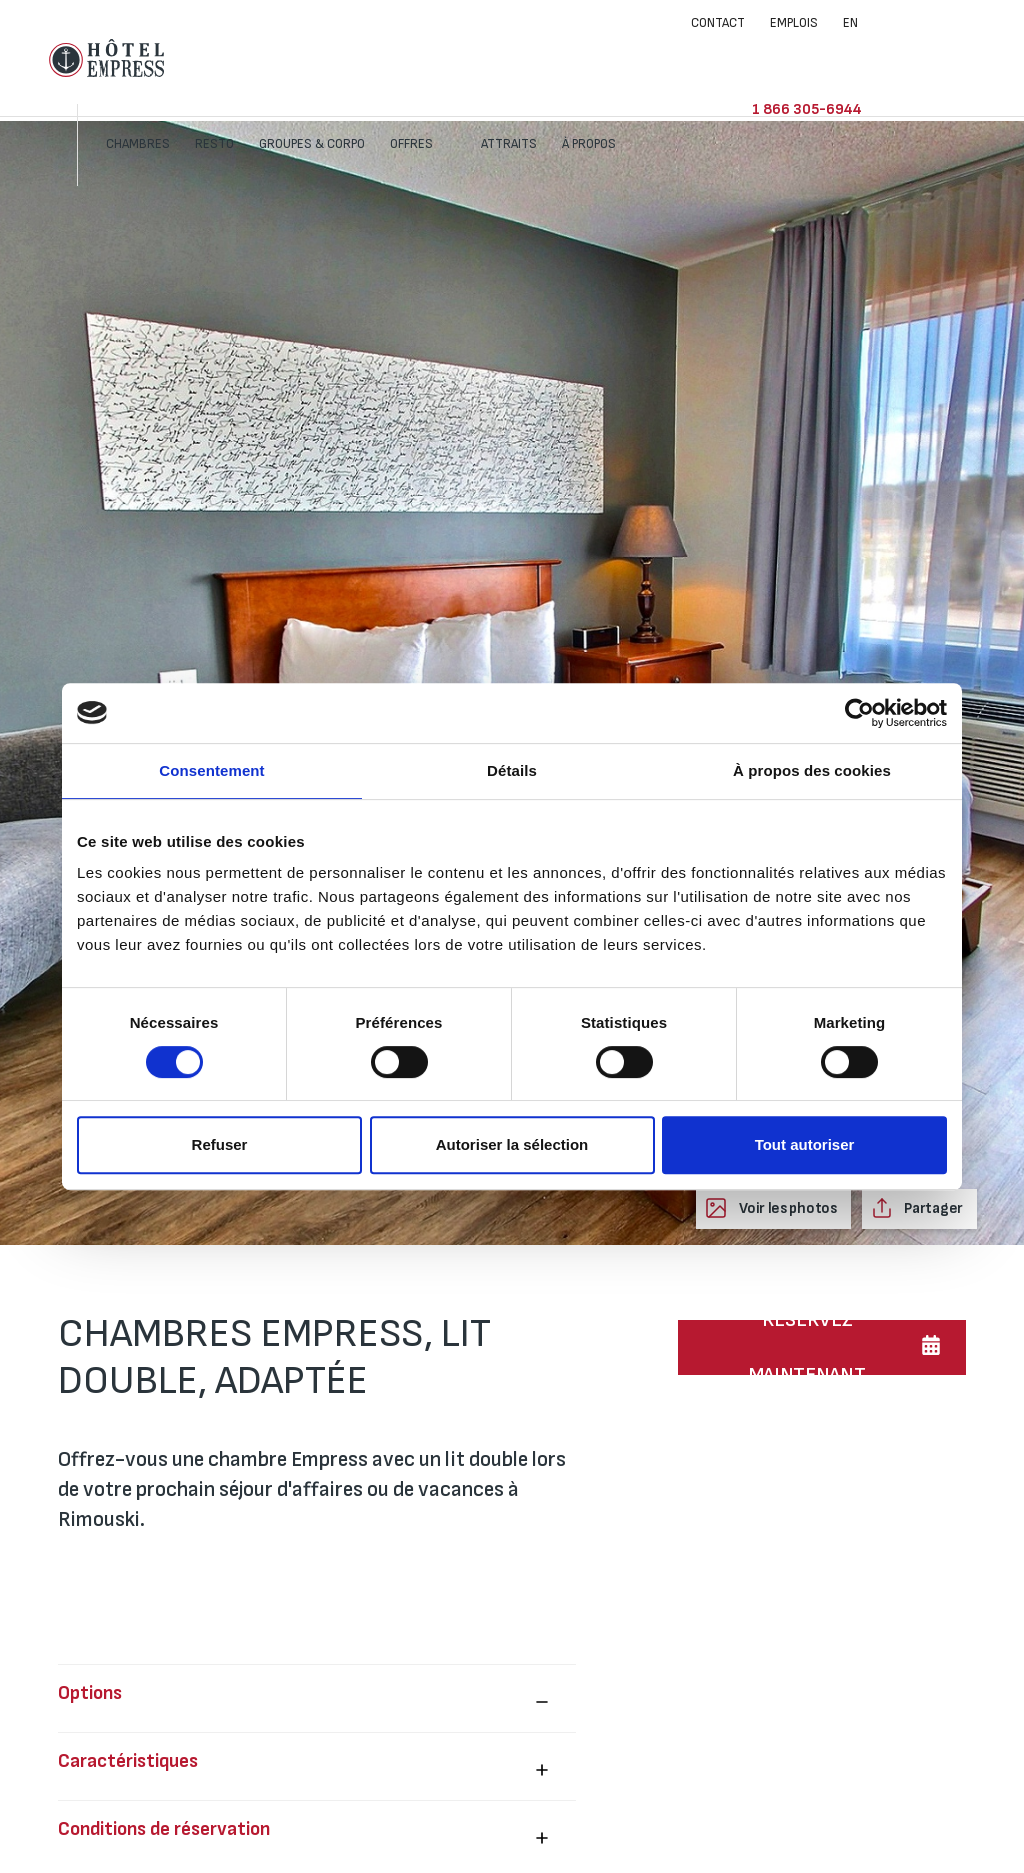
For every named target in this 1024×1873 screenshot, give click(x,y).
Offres (528, 58)
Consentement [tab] (211, 770)
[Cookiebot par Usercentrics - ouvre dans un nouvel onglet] (859, 713)
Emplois (794, 23)
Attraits (624, 58)
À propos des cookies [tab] (812, 770)
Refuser (220, 1144)
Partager (932, 1208)
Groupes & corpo (427, 58)
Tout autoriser (805, 1144)
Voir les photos (786, 1208)
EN (850, 23)
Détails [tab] (512, 770)
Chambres (253, 58)
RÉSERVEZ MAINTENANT (807, 1347)
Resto (329, 58)
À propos (705, 58)
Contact (718, 23)
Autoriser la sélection (512, 1144)
